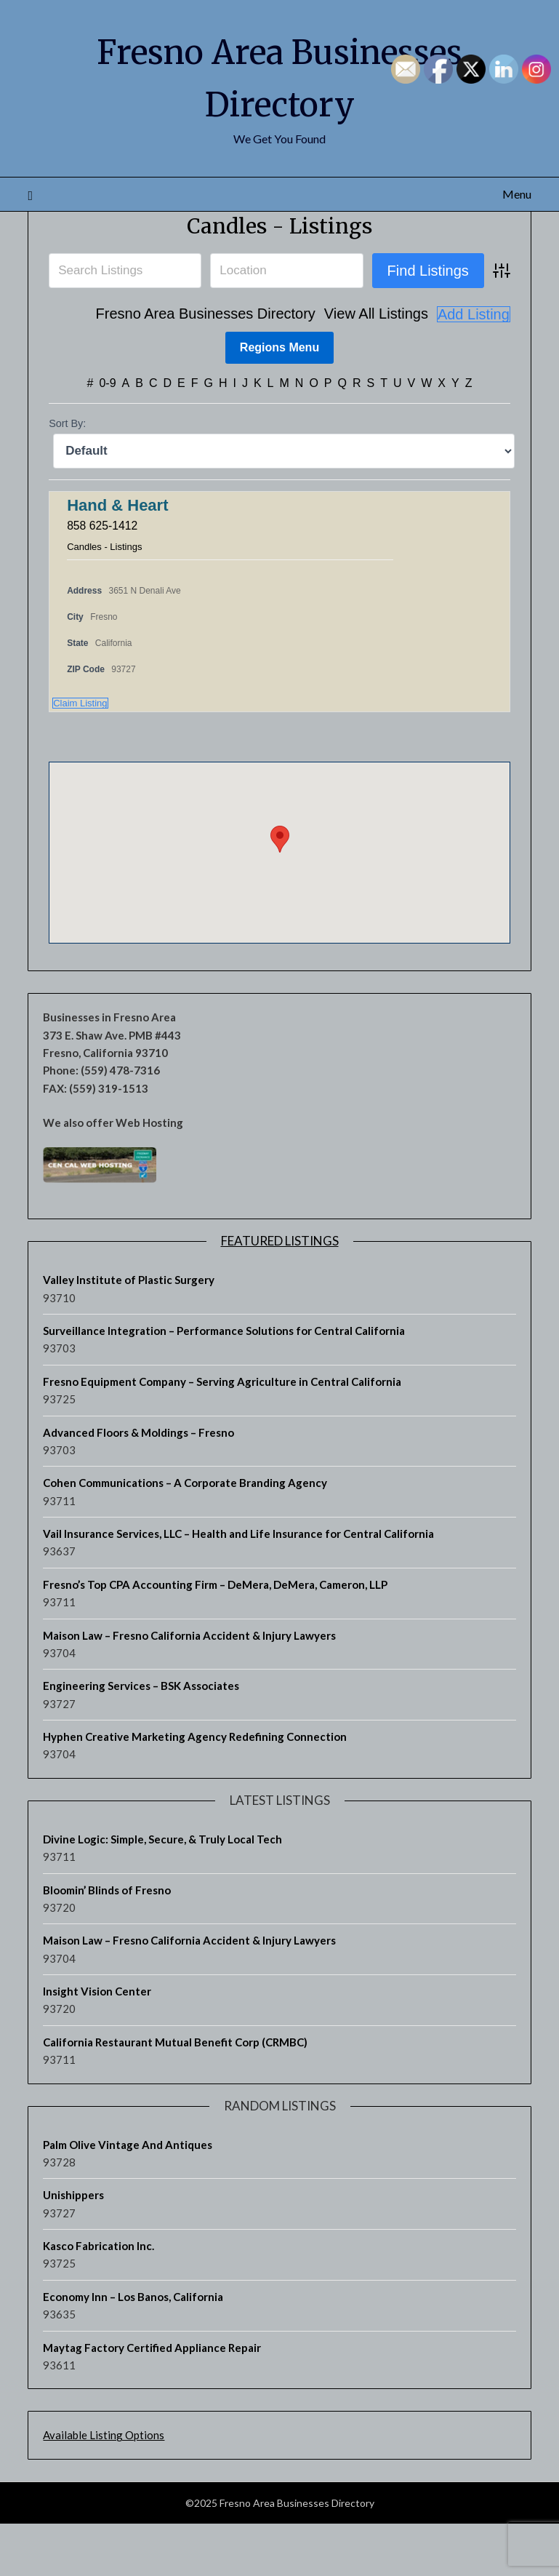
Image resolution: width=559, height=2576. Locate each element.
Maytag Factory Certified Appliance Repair (152, 2399)
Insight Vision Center (97, 2043)
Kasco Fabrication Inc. (98, 2298)
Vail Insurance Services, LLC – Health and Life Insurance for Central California (238, 1585)
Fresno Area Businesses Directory (205, 367)
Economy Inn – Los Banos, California (133, 2349)
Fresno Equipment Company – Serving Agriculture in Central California (222, 1433)
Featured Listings (280, 1293)
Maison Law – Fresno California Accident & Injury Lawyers (189, 1687)
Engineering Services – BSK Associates (141, 1737)
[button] (279, 890)
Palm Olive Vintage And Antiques (127, 2196)
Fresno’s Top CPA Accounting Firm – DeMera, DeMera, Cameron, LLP (215, 1636)
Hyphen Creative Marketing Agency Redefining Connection (195, 1788)
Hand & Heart (117, 558)
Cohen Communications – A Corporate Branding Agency (185, 1535)
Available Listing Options (103, 2487)
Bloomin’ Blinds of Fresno (107, 1941)
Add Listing (474, 367)
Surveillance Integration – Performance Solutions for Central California (224, 1382)
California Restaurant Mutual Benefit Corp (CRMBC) (175, 2094)
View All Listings (376, 367)
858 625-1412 (103, 577)
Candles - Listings (279, 278)
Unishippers (73, 2247)
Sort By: (67, 476)
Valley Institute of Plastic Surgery (128, 1332)
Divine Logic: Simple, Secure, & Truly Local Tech (162, 1891)
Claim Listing (80, 754)
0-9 (107, 435)
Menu (516, 194)
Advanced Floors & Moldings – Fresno (138, 1484)
